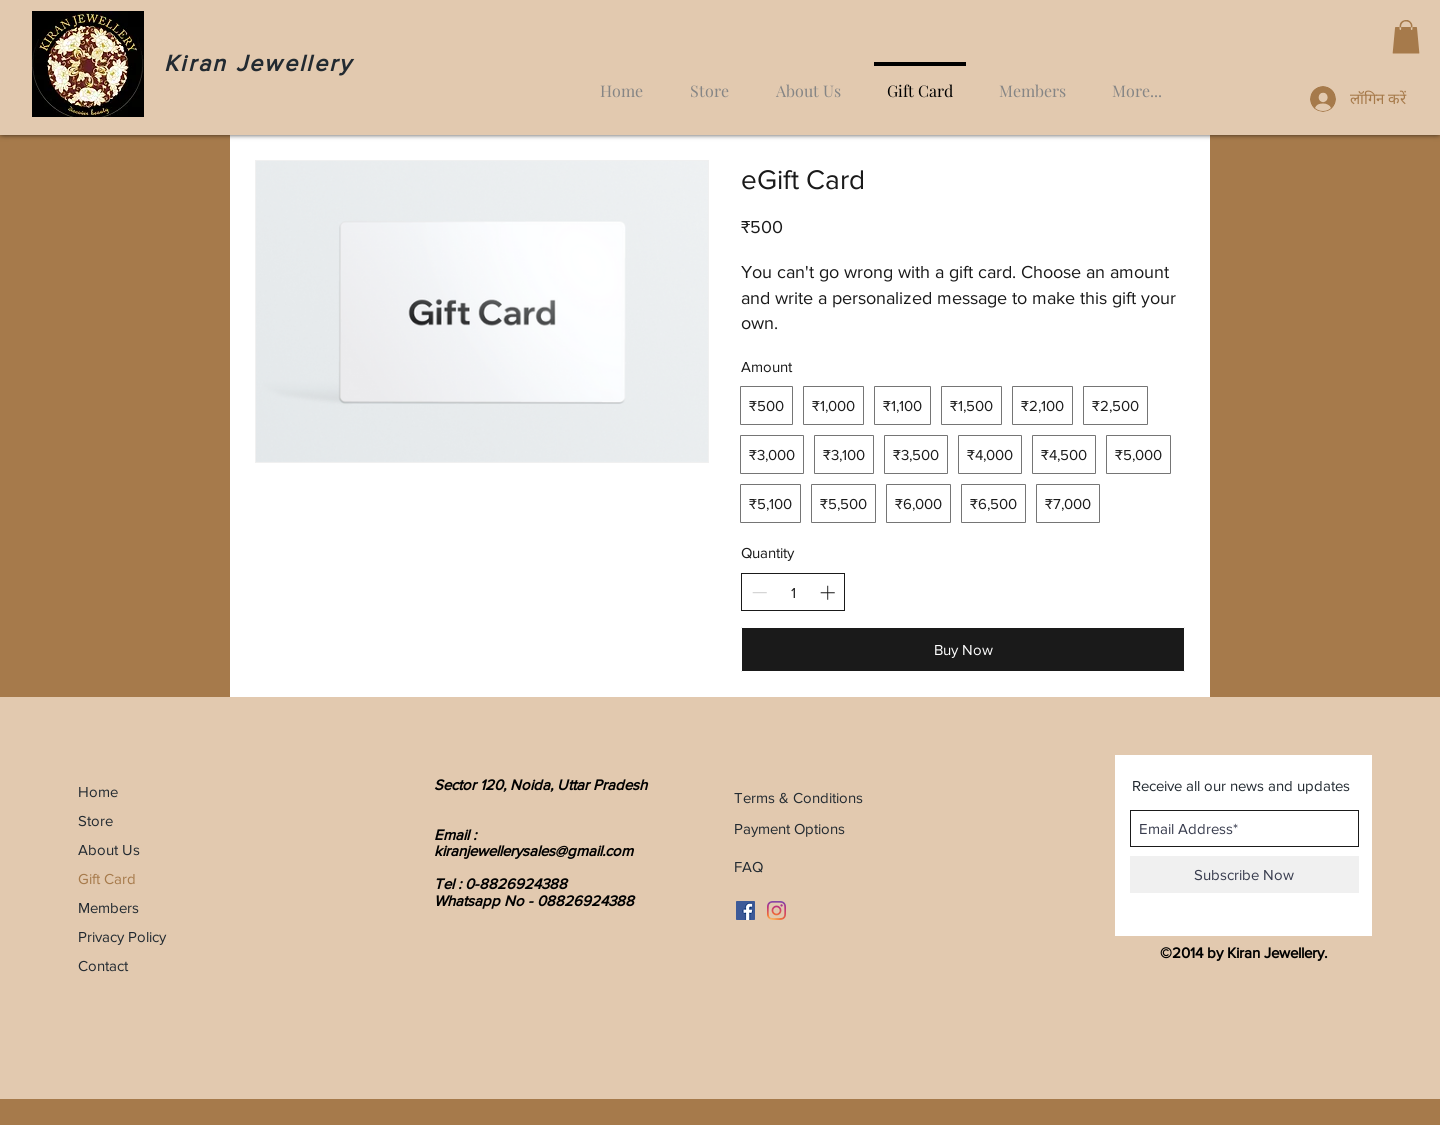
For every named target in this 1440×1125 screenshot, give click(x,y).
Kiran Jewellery (258, 63)
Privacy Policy (122, 936)
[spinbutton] (793, 592)
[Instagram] (776, 910)
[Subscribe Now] (1244, 874)
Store (95, 820)
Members (108, 907)
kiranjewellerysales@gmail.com (533, 850)
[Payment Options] (898, 828)
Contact (103, 965)
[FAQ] (777, 866)
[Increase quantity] (827, 592)
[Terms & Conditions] (917, 797)
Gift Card (107, 878)
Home (98, 791)
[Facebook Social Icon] (745, 910)
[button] (1406, 36)
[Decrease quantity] (759, 592)
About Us (109, 849)
